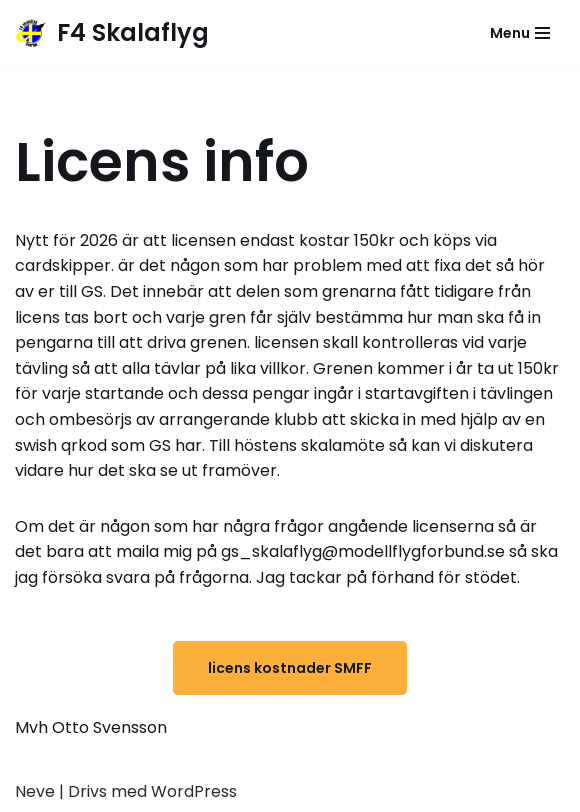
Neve (35, 791)
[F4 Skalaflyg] (112, 33)
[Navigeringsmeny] (520, 33)
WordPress (194, 791)
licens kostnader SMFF (290, 668)
